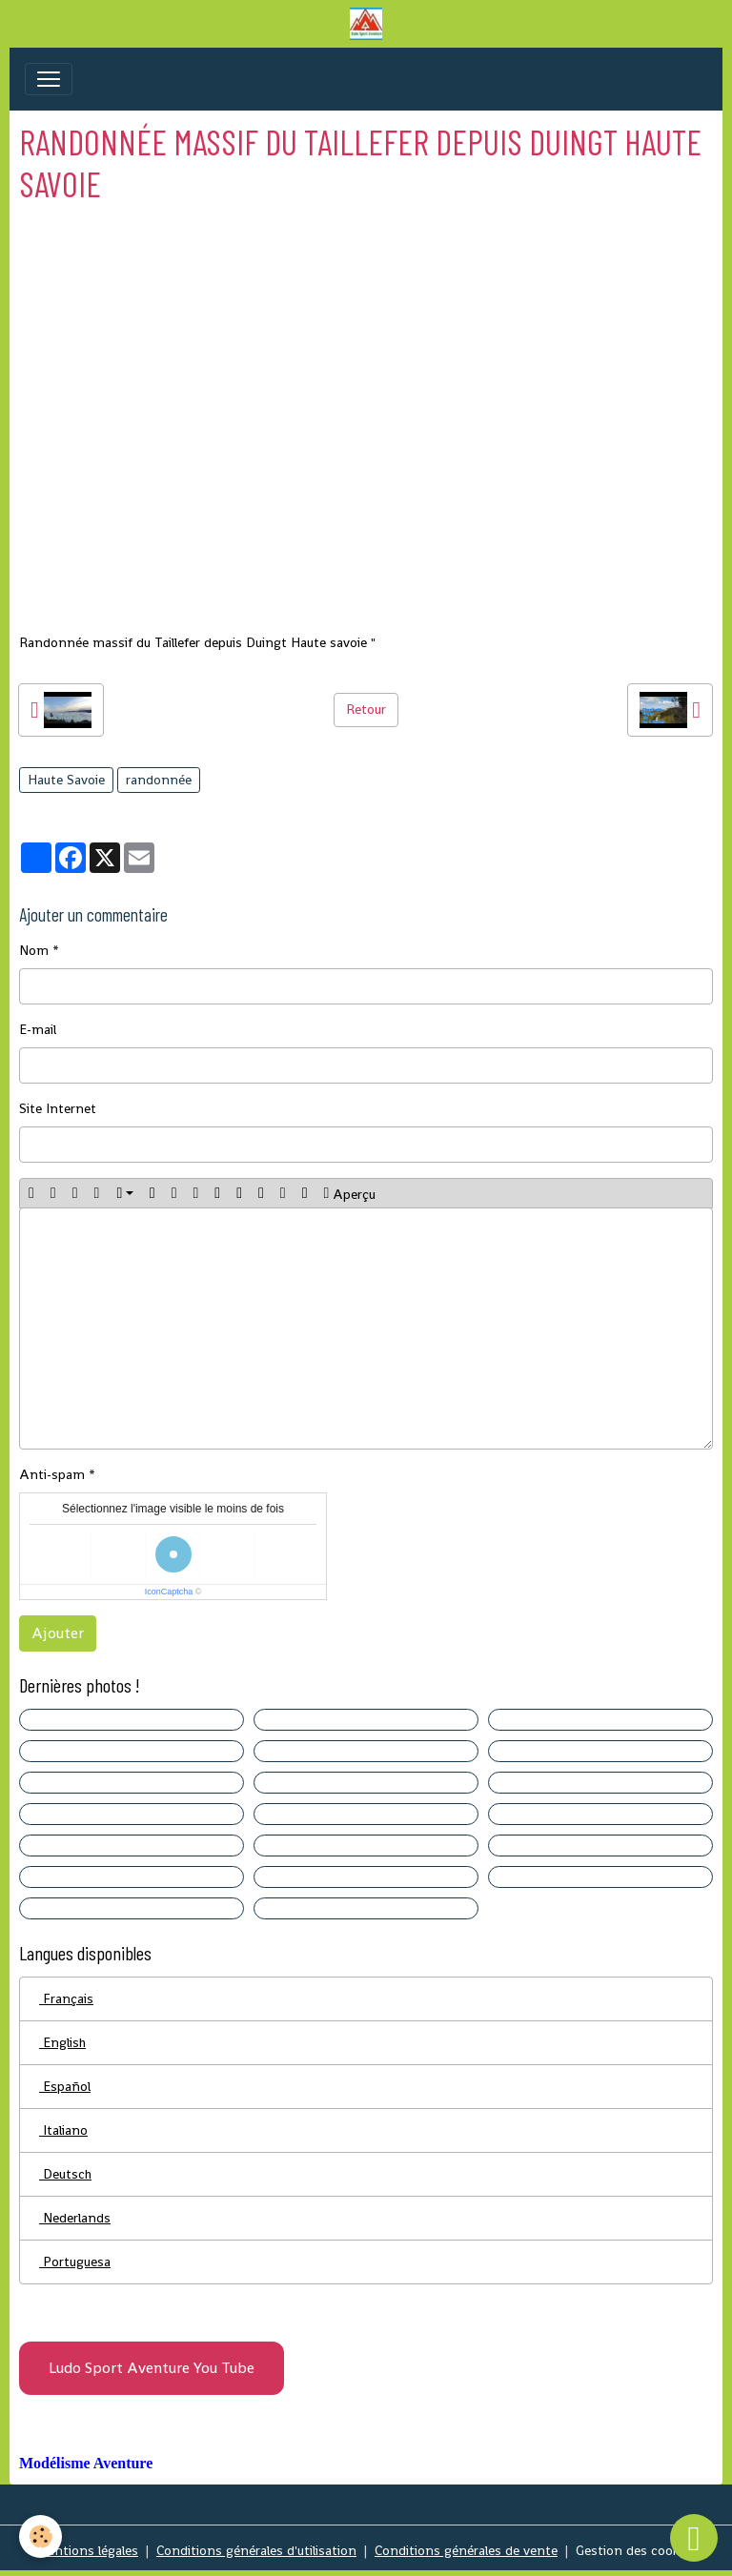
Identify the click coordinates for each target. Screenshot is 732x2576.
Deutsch (65, 2173)
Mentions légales (87, 2550)
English (62, 2042)
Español (65, 2086)
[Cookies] (40, 2536)
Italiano (63, 2130)
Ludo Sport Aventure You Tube (151, 2368)
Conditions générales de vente (466, 2550)
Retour (366, 709)
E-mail (37, 1029)
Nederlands (75, 2217)
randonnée (159, 779)
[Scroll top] (694, 2538)
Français (66, 1998)
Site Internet (57, 1108)
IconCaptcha (169, 1591)
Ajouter (57, 1633)
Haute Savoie (66, 779)
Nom (34, 950)
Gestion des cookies (636, 2550)
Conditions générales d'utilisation (256, 2550)
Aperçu (350, 1193)
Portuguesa (75, 2261)
